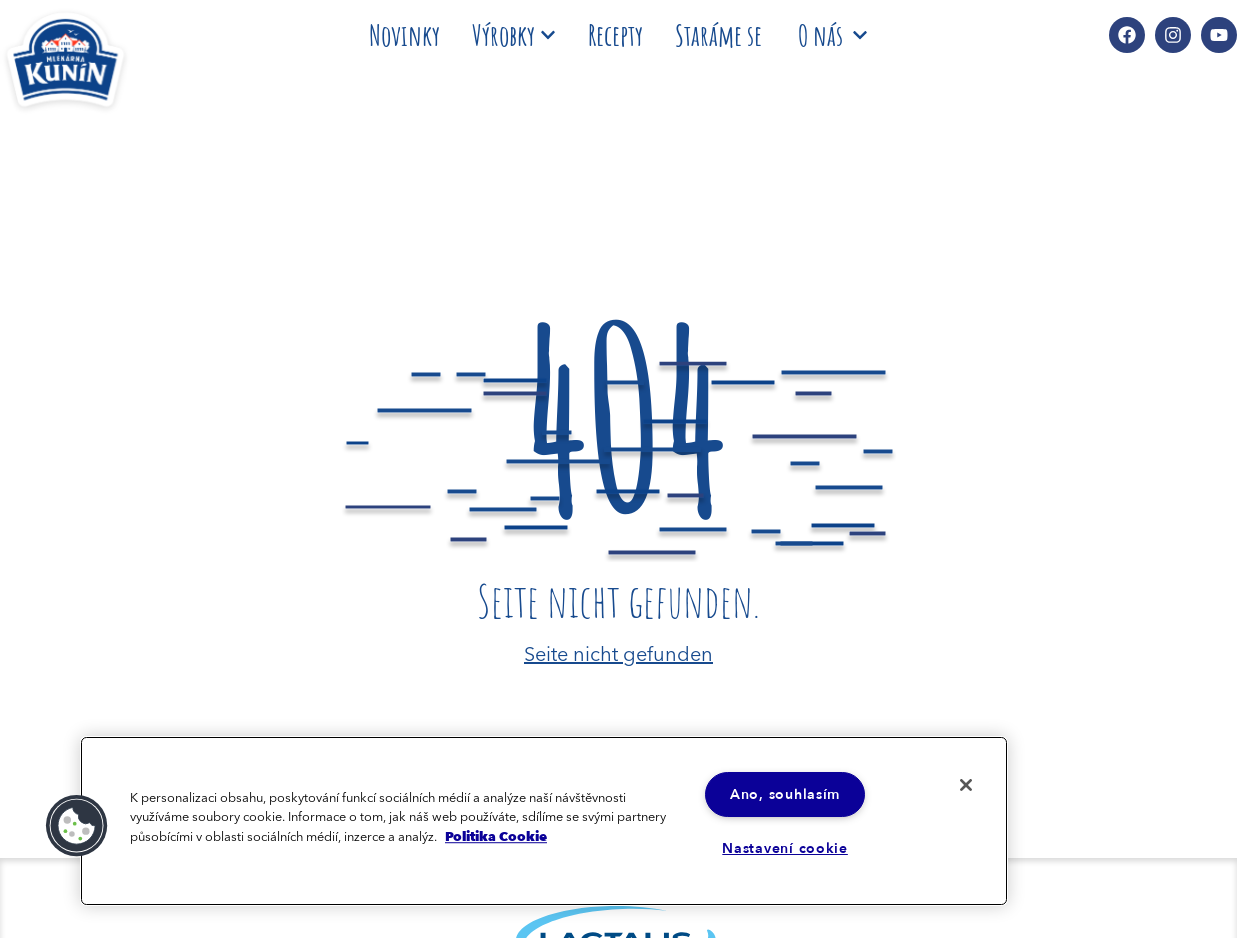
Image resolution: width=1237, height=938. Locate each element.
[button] (77, 826)
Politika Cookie (496, 836)
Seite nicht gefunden (618, 652)
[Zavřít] (966, 785)
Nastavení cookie (785, 848)
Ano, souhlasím (785, 794)
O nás (832, 35)
